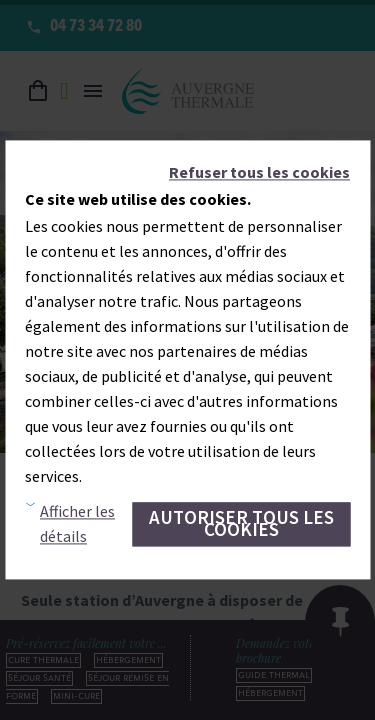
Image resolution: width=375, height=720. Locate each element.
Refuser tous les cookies (259, 172)
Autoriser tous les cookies (241, 524)
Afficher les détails (77, 524)
